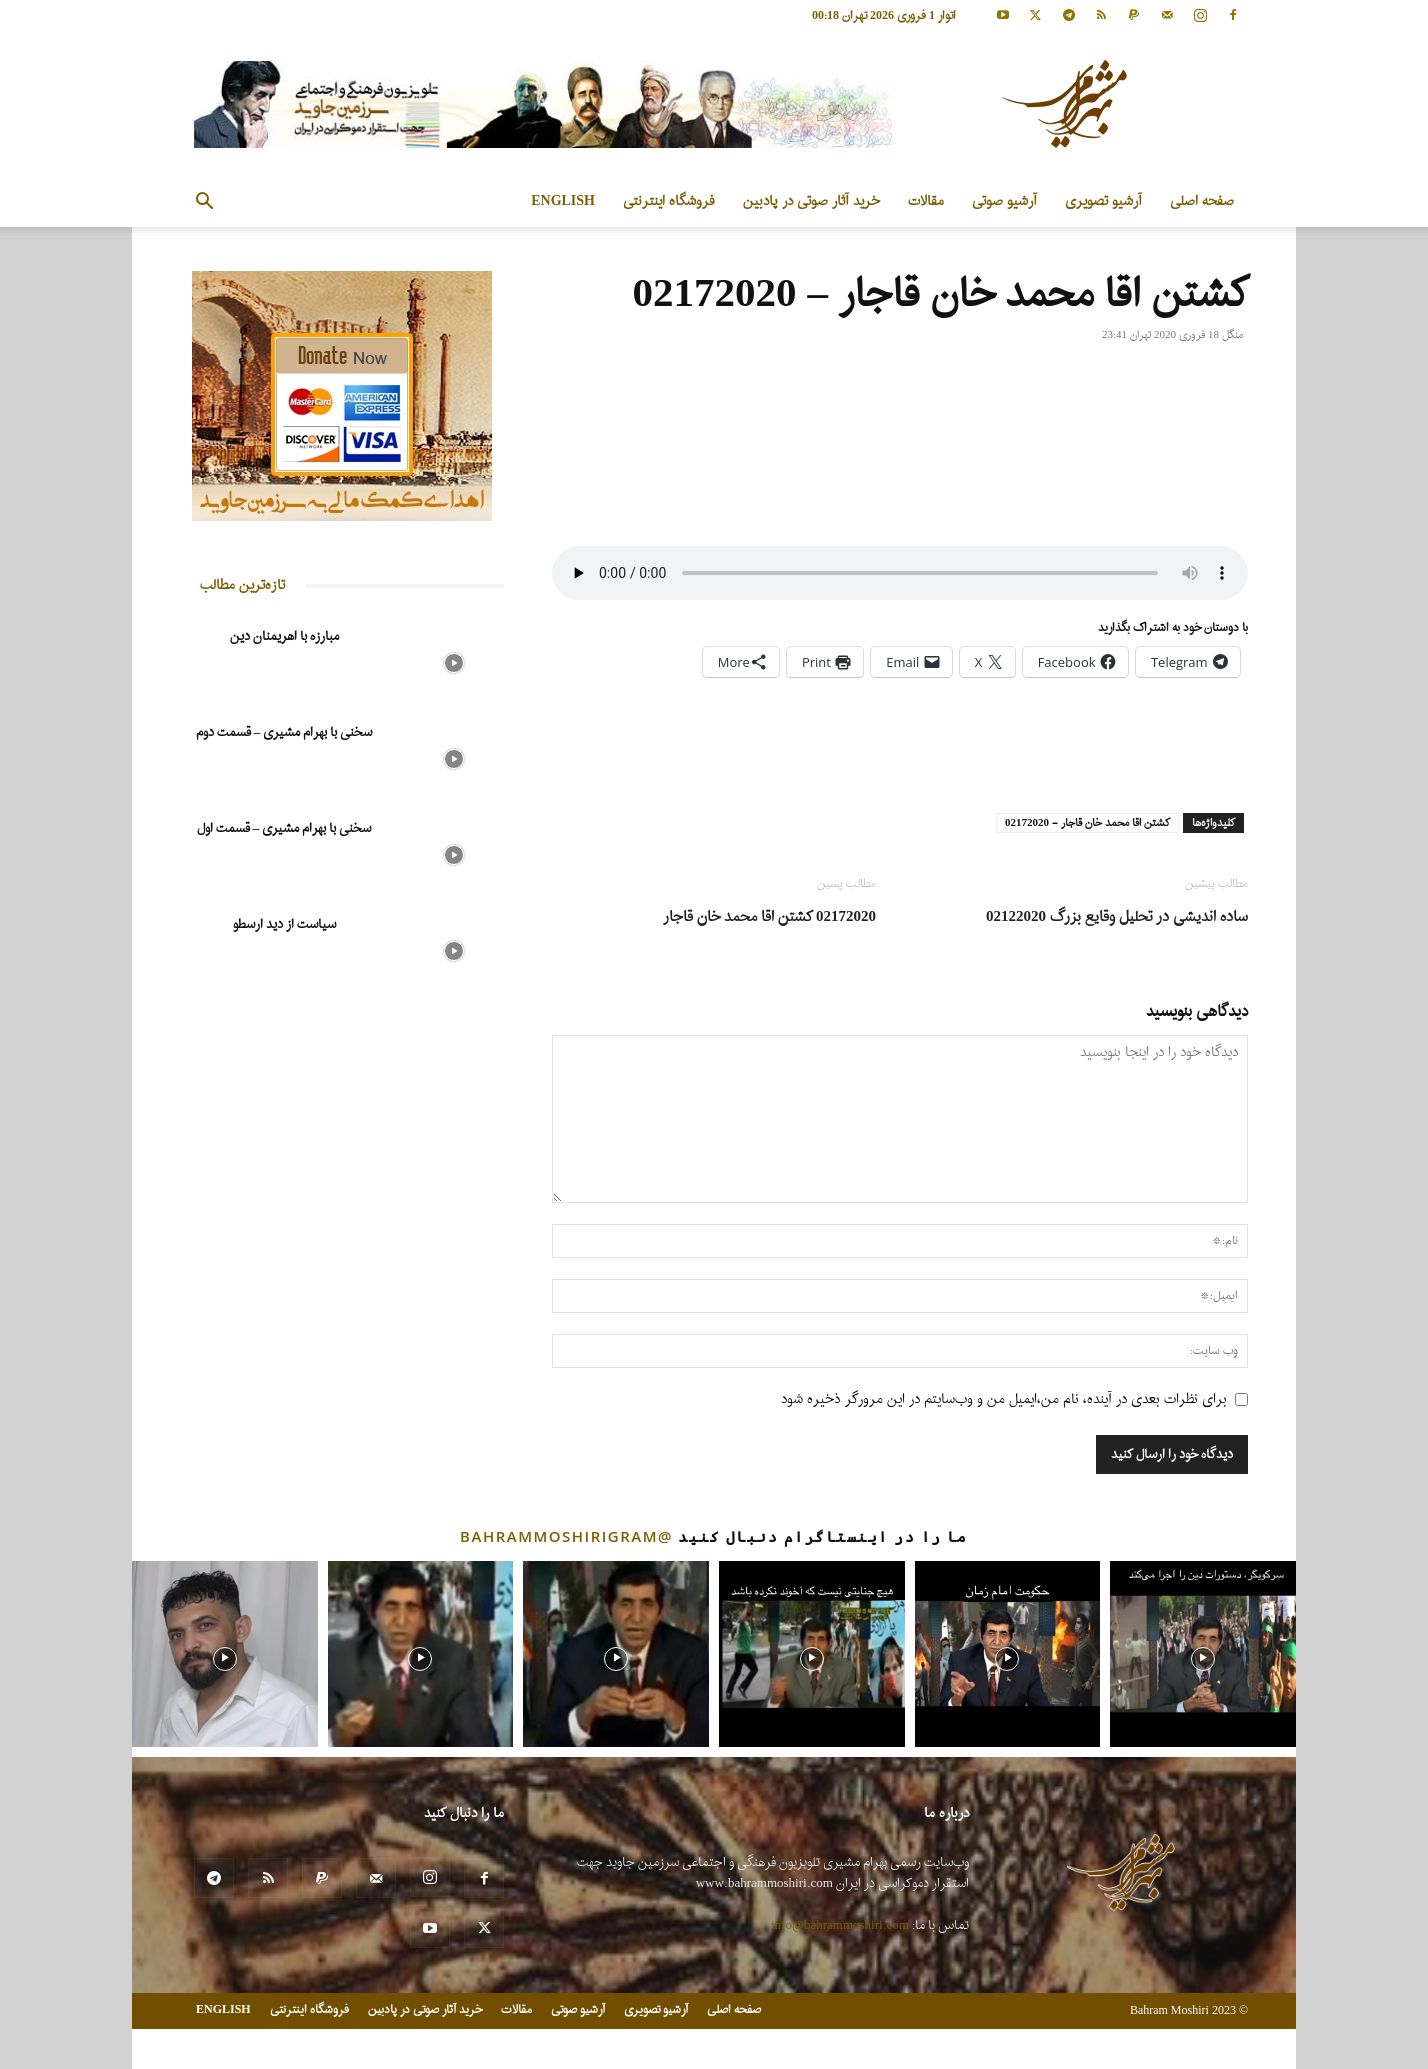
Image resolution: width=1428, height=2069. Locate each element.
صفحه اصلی (1202, 201)
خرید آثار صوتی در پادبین (811, 201)
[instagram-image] (225, 1654)
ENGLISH (563, 201)
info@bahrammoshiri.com (840, 1925)
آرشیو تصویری (1103, 201)
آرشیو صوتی (1004, 201)
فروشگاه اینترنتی (669, 201)
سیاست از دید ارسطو (284, 924)
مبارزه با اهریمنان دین (284, 636)
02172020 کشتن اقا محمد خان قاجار (769, 917)
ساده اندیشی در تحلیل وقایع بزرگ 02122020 (1117, 917)
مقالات (926, 201)
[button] (204, 203)
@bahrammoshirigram (566, 1536)
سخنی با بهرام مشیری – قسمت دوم (284, 732)
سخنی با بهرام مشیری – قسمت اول (284, 828)
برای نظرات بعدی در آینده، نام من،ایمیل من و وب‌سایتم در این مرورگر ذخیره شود (1004, 1399)
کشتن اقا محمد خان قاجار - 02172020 (1087, 823)
